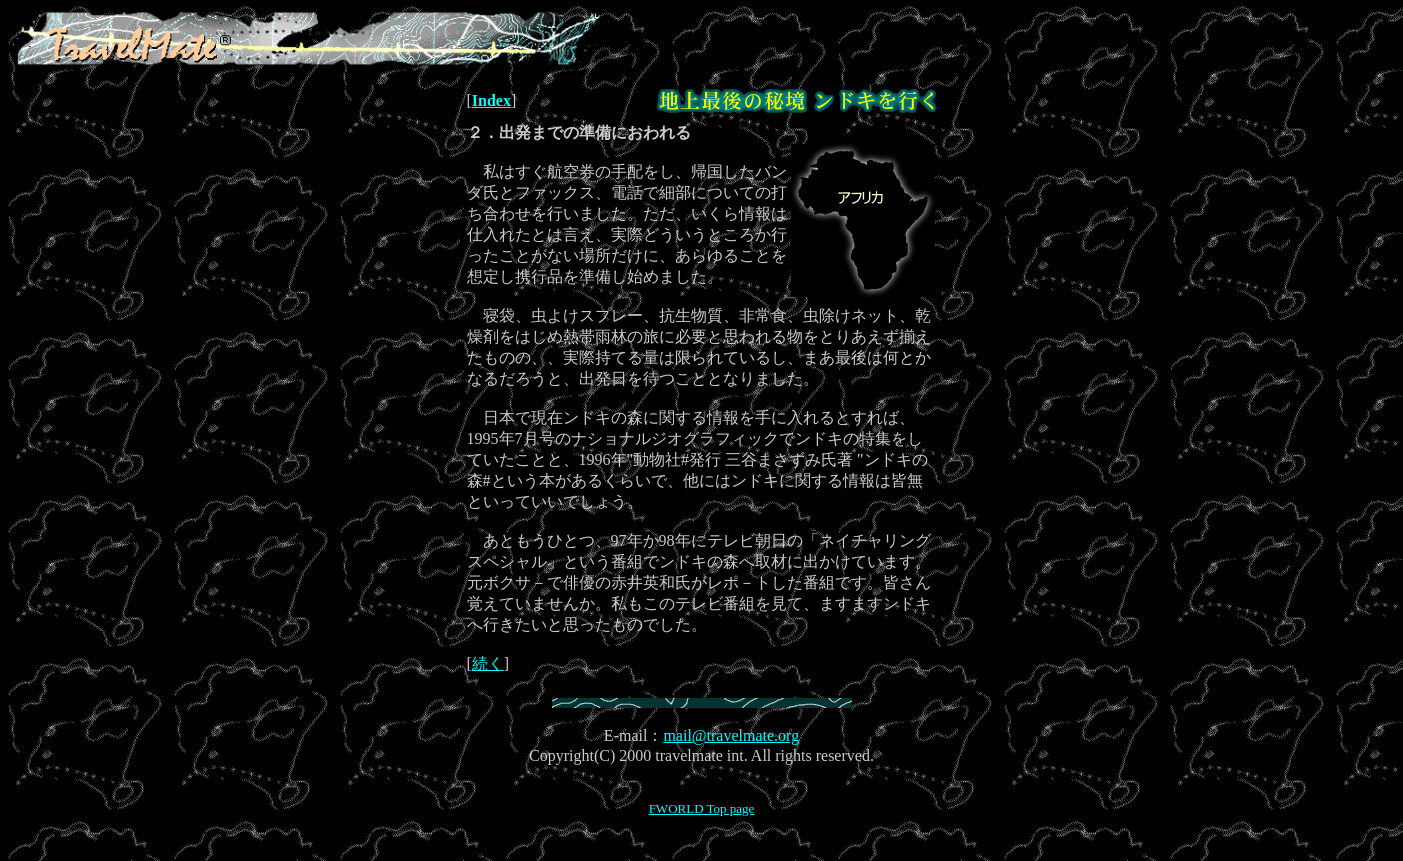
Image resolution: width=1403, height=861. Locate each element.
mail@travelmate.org (731, 735)
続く (488, 663)
